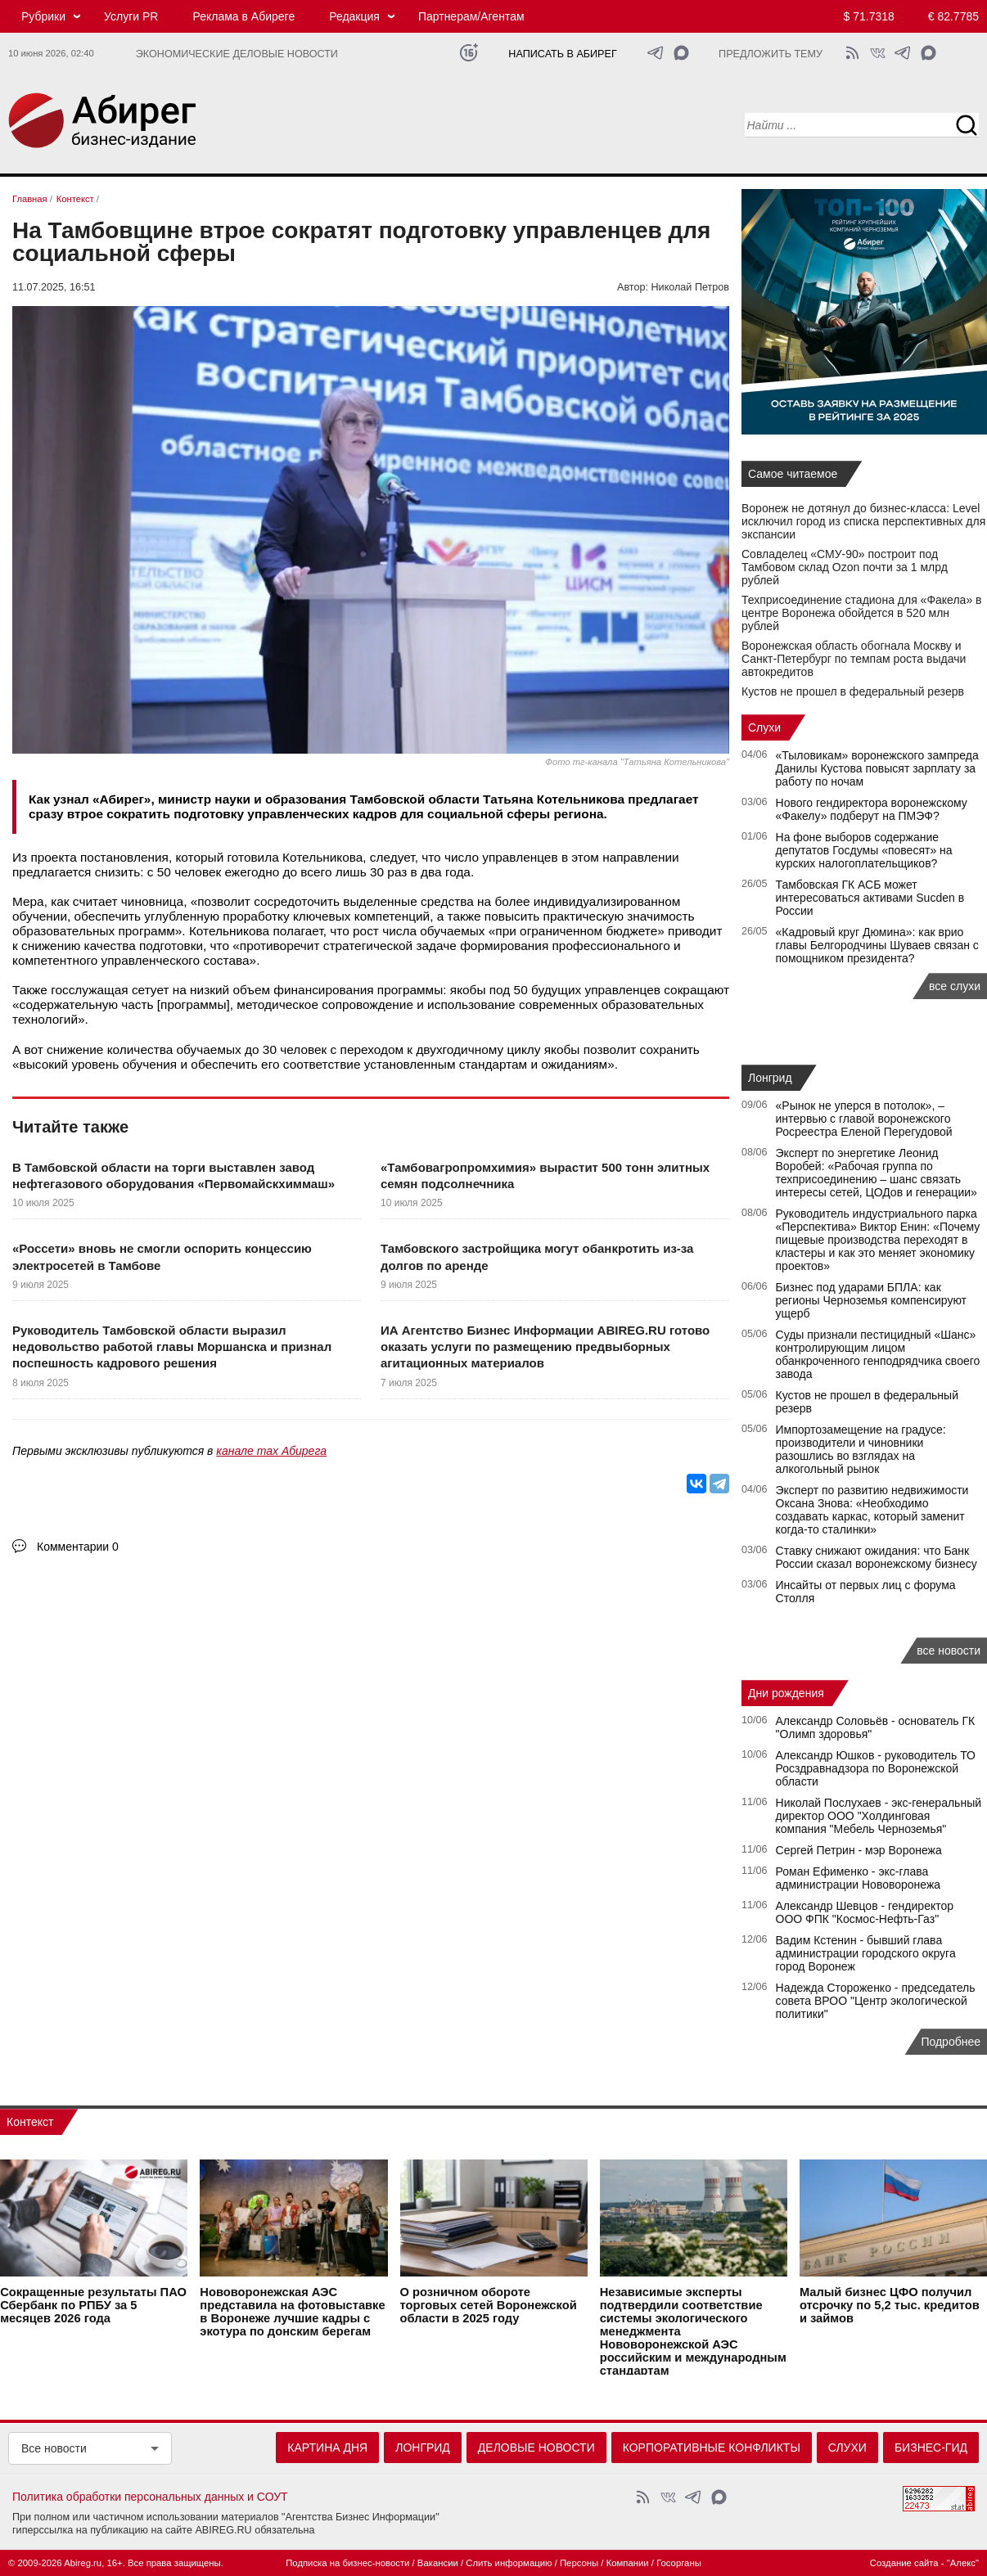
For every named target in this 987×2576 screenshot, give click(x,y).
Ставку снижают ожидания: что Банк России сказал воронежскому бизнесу (876, 1557)
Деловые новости (536, 2447)
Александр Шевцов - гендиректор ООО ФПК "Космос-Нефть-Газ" (865, 1912)
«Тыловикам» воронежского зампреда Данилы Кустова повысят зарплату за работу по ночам (877, 768)
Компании (627, 2563)
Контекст (30, 2121)
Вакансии (437, 2563)
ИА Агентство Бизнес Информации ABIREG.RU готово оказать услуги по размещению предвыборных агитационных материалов (545, 1347)
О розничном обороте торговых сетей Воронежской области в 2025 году (488, 2304)
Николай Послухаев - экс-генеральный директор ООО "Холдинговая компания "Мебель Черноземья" (879, 1815)
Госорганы (678, 2563)
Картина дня (327, 2447)
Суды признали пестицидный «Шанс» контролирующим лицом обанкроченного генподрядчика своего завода (878, 1354)
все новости (948, 1650)
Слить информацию (509, 2563)
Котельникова (322, 857)
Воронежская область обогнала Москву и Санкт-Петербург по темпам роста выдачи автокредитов (853, 658)
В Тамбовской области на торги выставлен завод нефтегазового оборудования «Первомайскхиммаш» (173, 1175)
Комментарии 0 (78, 1546)
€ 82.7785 (953, 16)
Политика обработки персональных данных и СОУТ (150, 2496)
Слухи (764, 727)
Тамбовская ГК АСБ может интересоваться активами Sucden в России (870, 897)
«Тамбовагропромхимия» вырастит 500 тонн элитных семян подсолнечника (545, 1175)
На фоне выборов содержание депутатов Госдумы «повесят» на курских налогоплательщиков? (864, 850)
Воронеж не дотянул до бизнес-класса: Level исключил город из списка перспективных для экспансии (863, 521)
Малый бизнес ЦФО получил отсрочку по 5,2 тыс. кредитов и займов (890, 2304)
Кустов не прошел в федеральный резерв (852, 691)
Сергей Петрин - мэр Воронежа (859, 1850)
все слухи (954, 986)
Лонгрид (770, 1077)
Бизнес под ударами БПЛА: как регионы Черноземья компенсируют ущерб (871, 1300)
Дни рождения (786, 1693)
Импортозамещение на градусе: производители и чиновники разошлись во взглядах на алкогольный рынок (861, 1449)
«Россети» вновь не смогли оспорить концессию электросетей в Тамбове (162, 1256)
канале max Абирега (271, 1450)
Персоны (579, 2563)
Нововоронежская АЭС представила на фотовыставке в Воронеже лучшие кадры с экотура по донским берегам (292, 2311)
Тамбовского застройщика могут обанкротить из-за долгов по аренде (537, 1256)
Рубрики (43, 16)
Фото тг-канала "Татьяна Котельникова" (637, 762)
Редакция (354, 16)
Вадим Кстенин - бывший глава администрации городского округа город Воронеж (866, 1953)
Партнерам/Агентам (471, 16)
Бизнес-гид (931, 2447)
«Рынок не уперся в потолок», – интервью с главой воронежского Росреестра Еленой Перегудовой (864, 1118)
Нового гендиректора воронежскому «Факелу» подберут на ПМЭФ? (871, 809)
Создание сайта (904, 2563)
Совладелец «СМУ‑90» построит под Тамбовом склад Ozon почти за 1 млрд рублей (844, 567)
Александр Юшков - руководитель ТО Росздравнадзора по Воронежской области (876, 1768)
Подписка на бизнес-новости (347, 2563)
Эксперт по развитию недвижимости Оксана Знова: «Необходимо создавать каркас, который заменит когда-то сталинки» (872, 1510)
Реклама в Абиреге (243, 16)
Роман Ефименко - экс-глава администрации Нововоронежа (858, 1878)
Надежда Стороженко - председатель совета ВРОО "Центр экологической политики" (876, 2000)
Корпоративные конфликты (711, 2447)
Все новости (54, 2448)
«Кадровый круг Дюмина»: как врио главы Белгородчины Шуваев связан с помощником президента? (877, 945)
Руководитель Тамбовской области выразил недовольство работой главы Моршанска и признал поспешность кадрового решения (171, 1347)
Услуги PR (131, 16)
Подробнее (950, 2041)
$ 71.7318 (869, 16)
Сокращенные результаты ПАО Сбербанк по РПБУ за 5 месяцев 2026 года (93, 2304)
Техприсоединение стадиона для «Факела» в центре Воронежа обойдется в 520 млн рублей (861, 613)
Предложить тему (770, 54)
